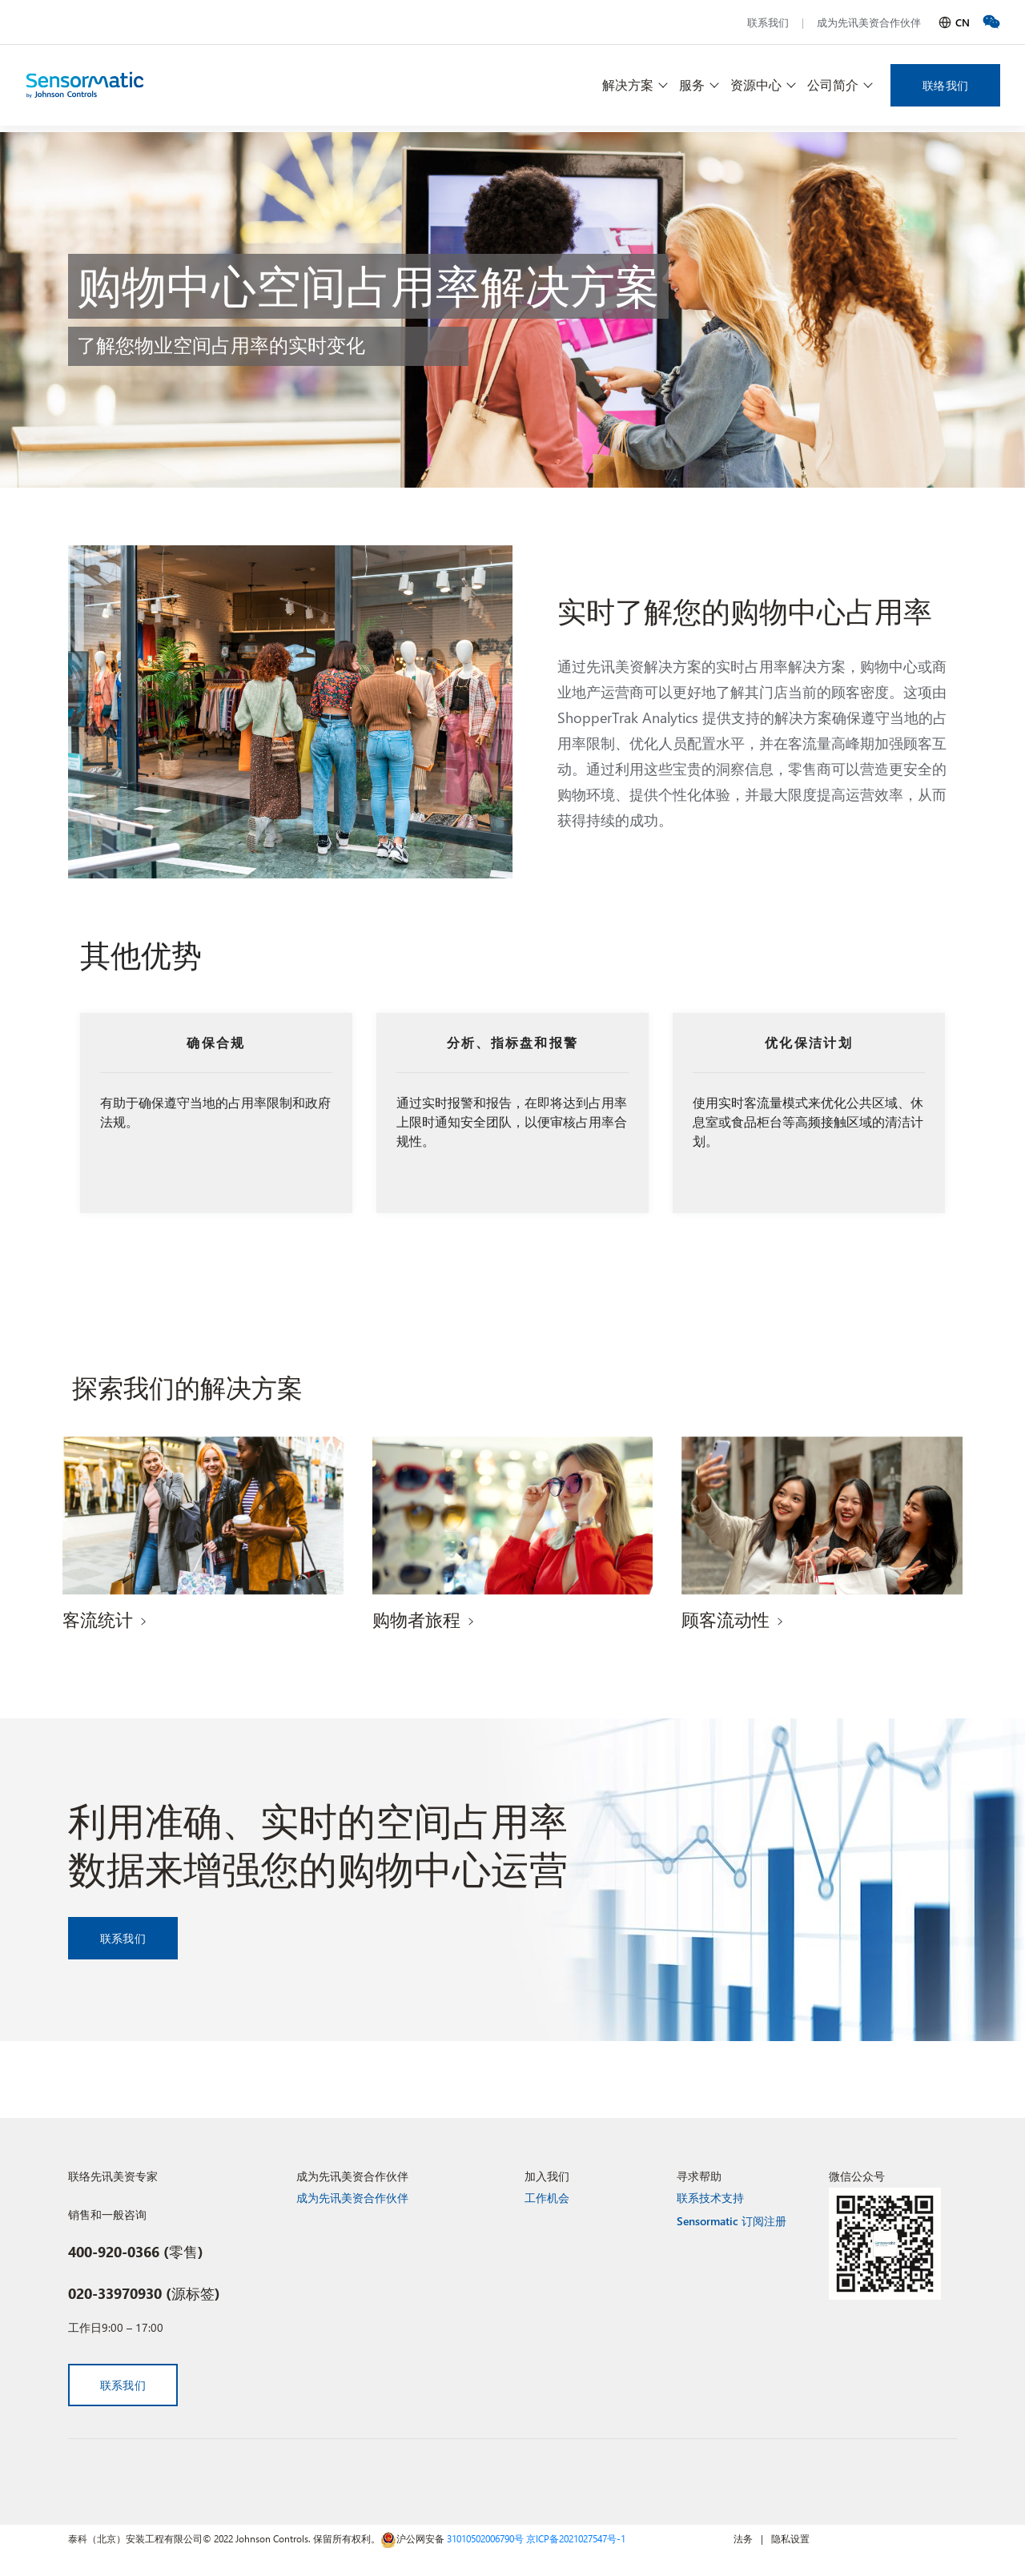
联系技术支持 (710, 2197)
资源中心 (756, 84)
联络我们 (945, 85)
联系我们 (768, 22)
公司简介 (832, 84)
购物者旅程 (416, 1619)
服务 (692, 84)
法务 (743, 2538)
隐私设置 (790, 2538)
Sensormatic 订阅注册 (731, 2220)
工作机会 (547, 2197)
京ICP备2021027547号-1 (575, 2538)
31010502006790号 (485, 2538)
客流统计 (97, 1619)
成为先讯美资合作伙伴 (869, 22)
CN (962, 22)
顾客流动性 (725, 1619)
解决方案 (627, 84)
